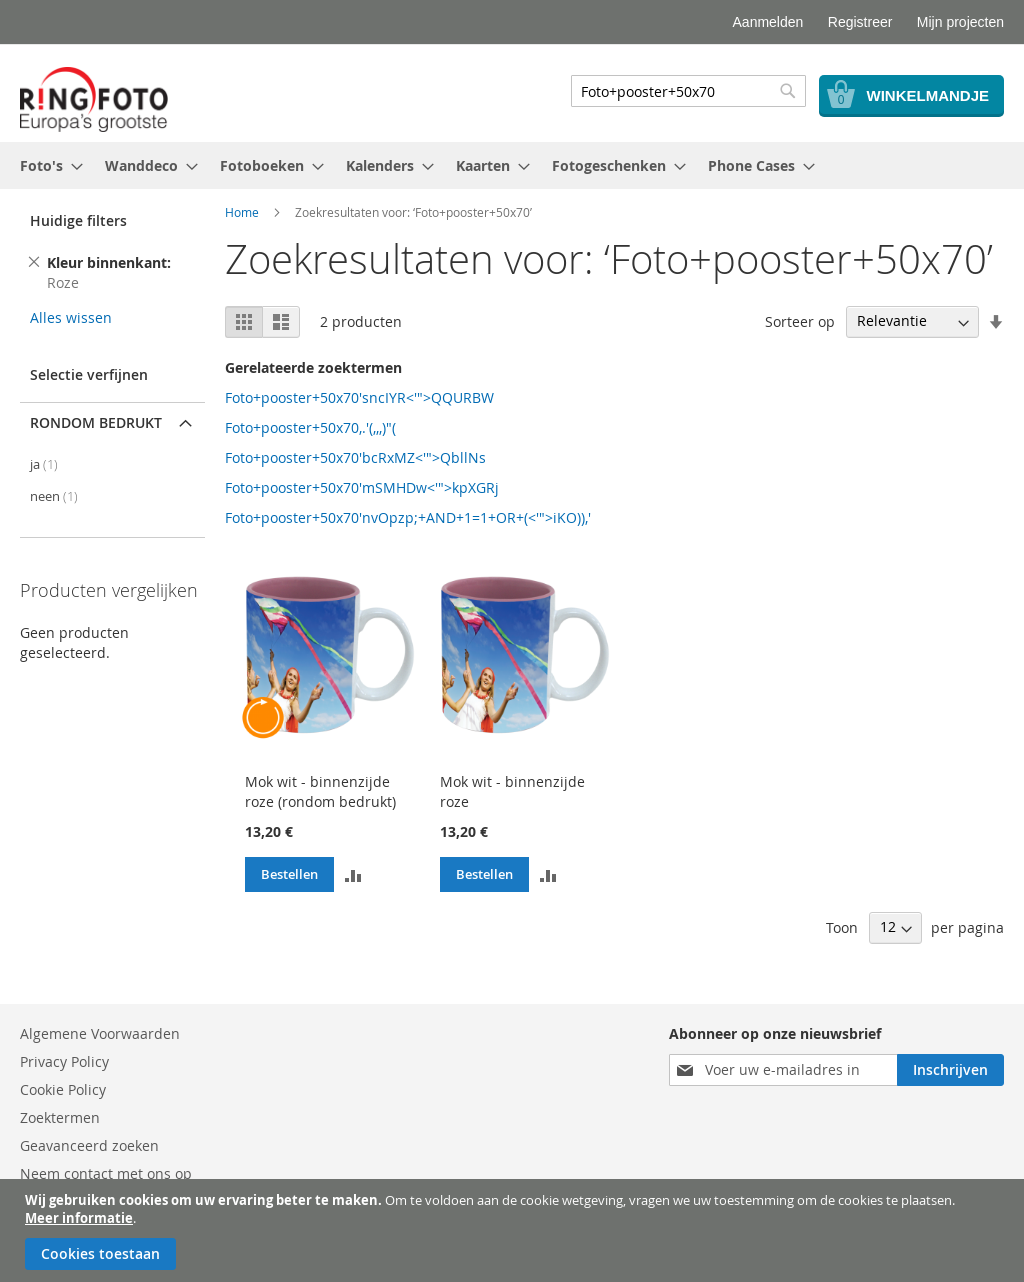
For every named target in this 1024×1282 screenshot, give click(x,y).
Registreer (860, 22)
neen (54, 496)
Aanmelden (768, 22)
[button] (353, 874)
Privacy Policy (64, 1061)
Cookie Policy (63, 1089)
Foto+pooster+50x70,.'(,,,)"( (310, 427)
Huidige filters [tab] (78, 220)
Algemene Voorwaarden (100, 1033)
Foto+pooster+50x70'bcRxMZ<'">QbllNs (355, 457)
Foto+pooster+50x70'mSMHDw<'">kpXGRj (362, 487)
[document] (514, 1230)
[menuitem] (45, 165)
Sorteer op (800, 320)
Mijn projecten (960, 22)
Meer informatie (79, 1218)
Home (242, 212)
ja (44, 464)
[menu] (512, 165)
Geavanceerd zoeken (89, 1145)
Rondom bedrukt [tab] (96, 422)
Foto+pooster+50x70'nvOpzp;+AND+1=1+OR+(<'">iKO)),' (408, 517)
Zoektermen (60, 1117)
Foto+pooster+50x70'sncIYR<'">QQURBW (359, 397)
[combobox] (688, 91)
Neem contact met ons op (106, 1173)
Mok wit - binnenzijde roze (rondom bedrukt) (320, 791)
